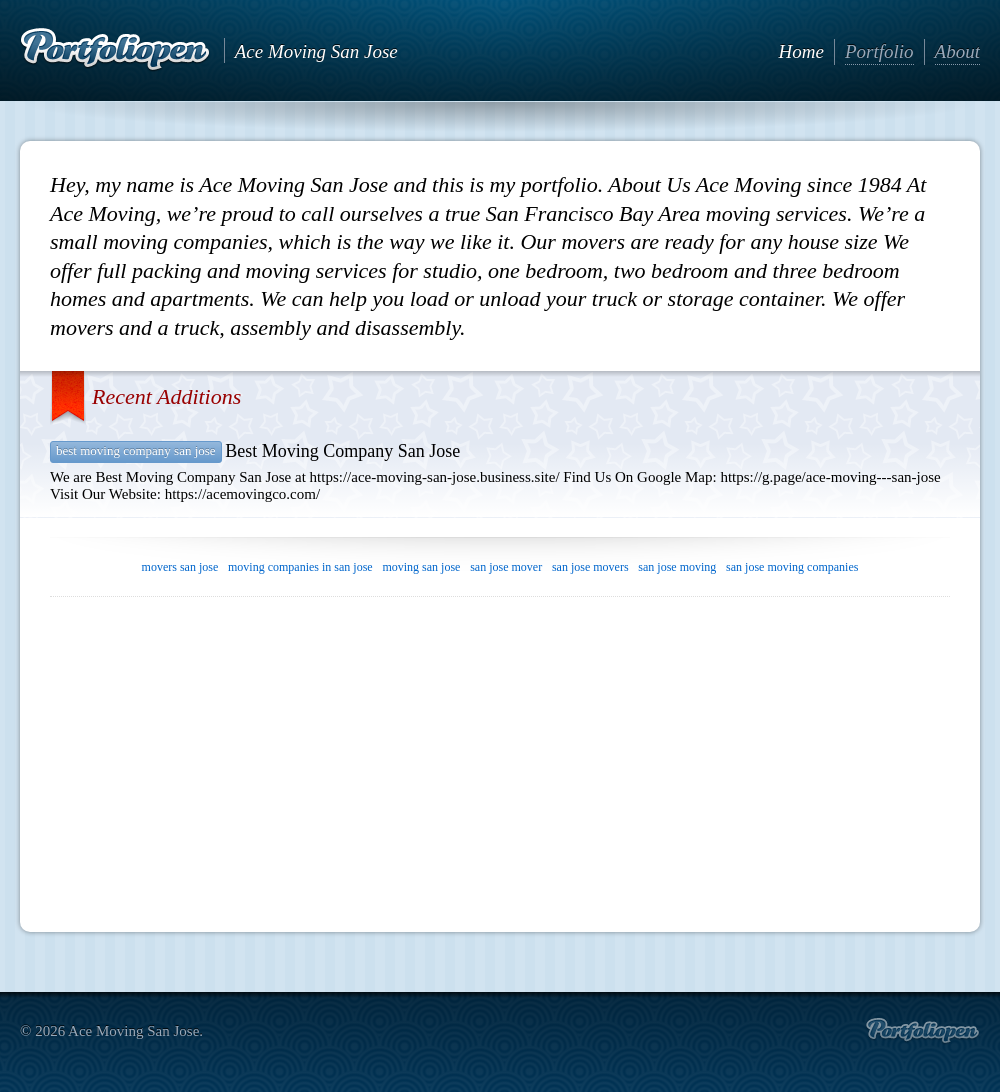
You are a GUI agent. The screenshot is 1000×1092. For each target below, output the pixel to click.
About (957, 51)
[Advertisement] (500, 757)
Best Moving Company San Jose (136, 450)
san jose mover (506, 567)
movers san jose (180, 567)
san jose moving (677, 567)
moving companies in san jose (300, 567)
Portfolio (879, 51)
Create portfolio (922, 1031)
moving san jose (421, 567)
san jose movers (590, 567)
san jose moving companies (792, 567)
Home (801, 51)
